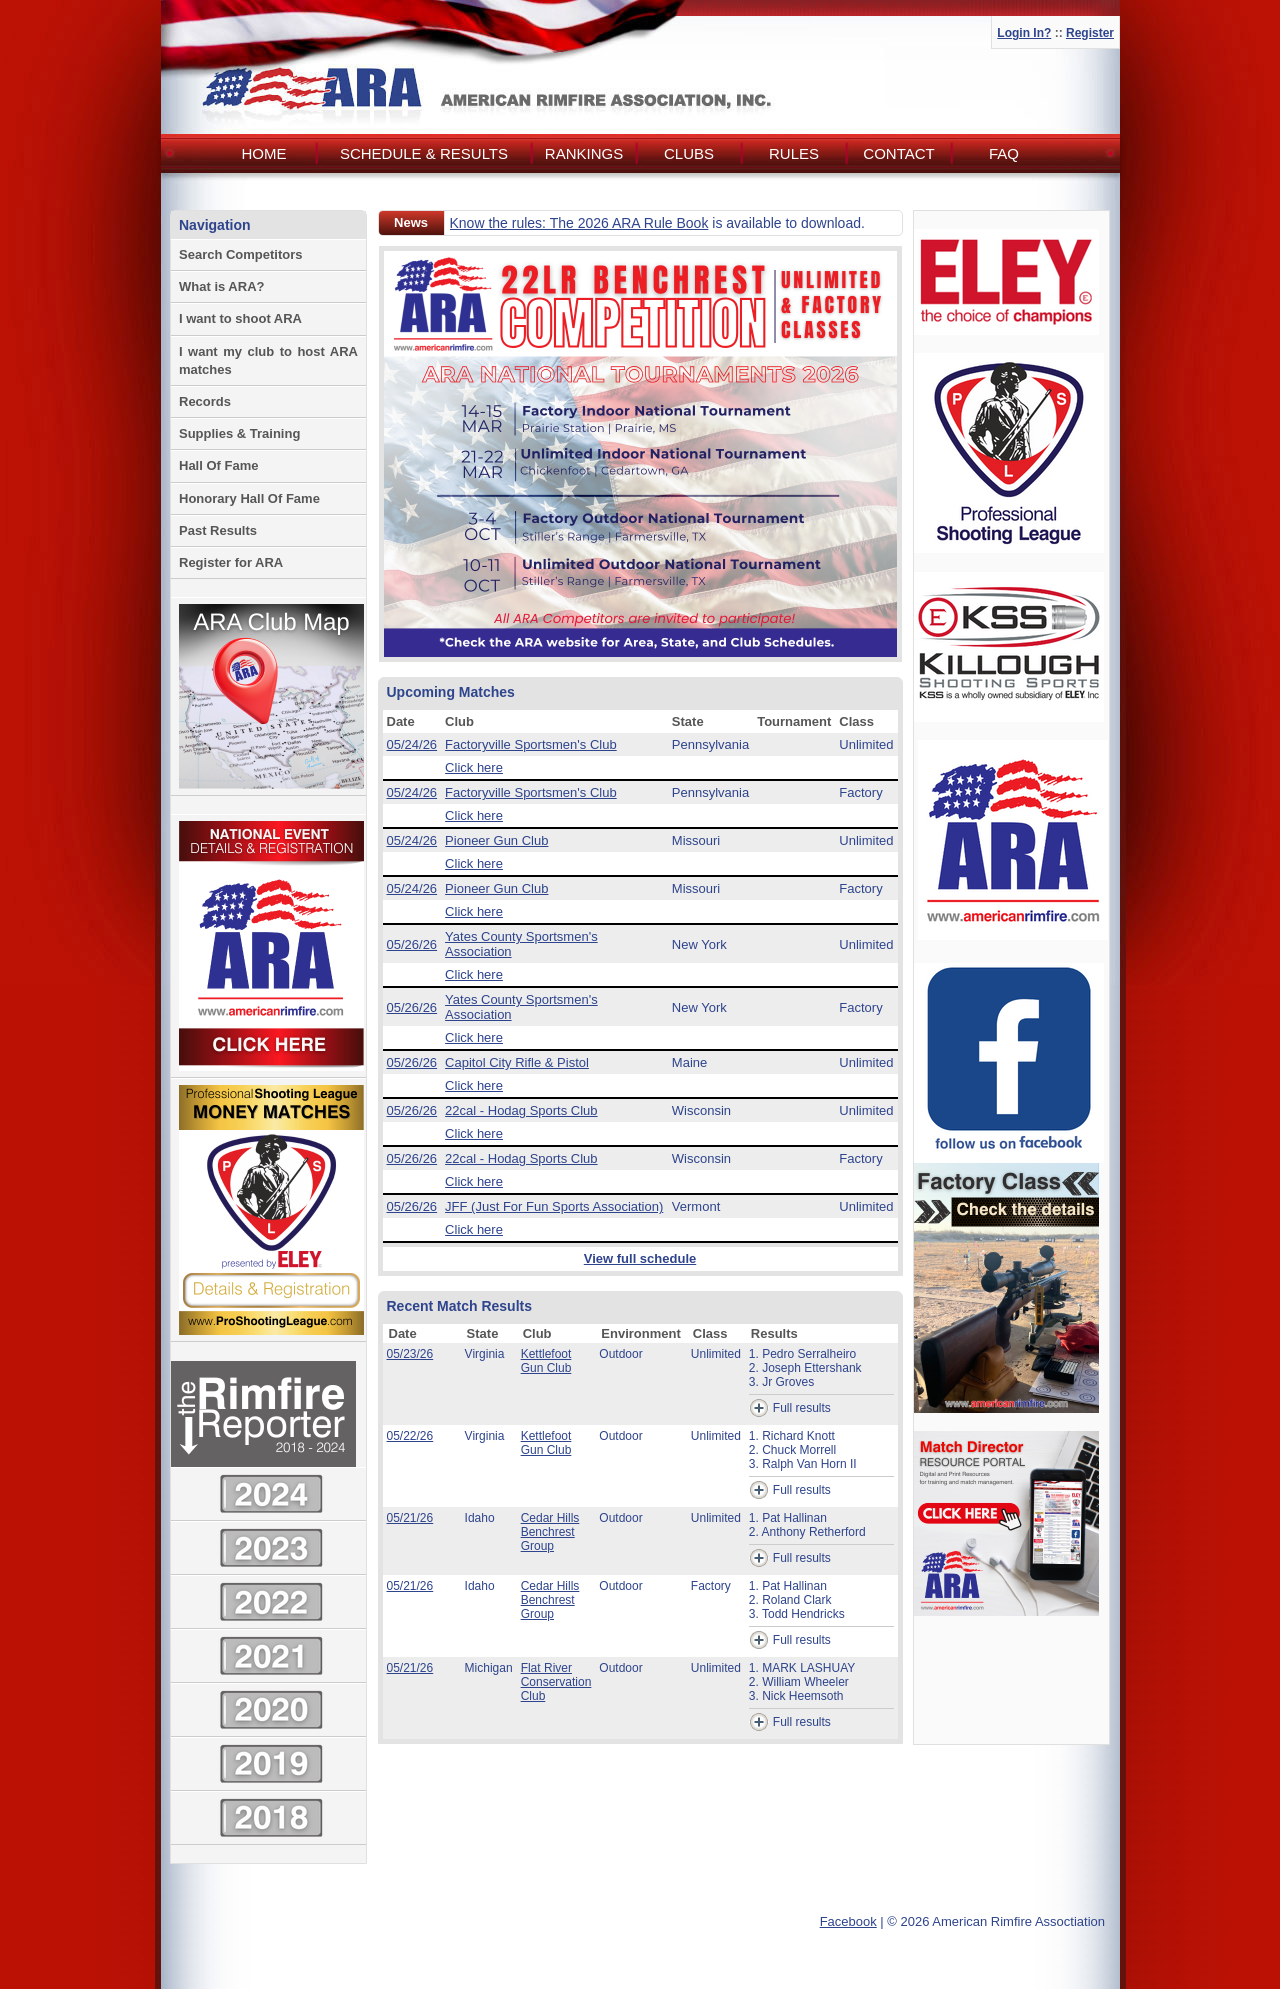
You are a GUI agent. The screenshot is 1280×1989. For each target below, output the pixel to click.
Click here (474, 767)
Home (264, 153)
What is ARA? (221, 286)
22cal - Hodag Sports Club (521, 1110)
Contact (898, 153)
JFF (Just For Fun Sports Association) (554, 1206)
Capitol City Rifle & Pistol (517, 1062)
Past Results (218, 530)
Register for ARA (231, 562)
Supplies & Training (239, 433)
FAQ (1004, 153)
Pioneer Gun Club (496, 840)
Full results (790, 1408)
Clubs (689, 153)
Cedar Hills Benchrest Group (550, 1532)
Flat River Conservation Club (556, 1682)
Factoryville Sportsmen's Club (531, 744)
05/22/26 (410, 1436)
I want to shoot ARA (240, 318)
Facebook (848, 1921)
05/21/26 (410, 1518)
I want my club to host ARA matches (268, 360)
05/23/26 (410, 1354)
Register (1090, 33)
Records (205, 401)
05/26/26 (412, 944)
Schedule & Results (424, 153)
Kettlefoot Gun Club (546, 1361)
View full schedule (640, 1258)
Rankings (584, 153)
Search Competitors (241, 254)
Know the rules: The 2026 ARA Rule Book (579, 223)
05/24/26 (412, 744)
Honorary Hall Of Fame (249, 498)
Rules (794, 153)
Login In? (1024, 33)
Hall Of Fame (218, 465)
